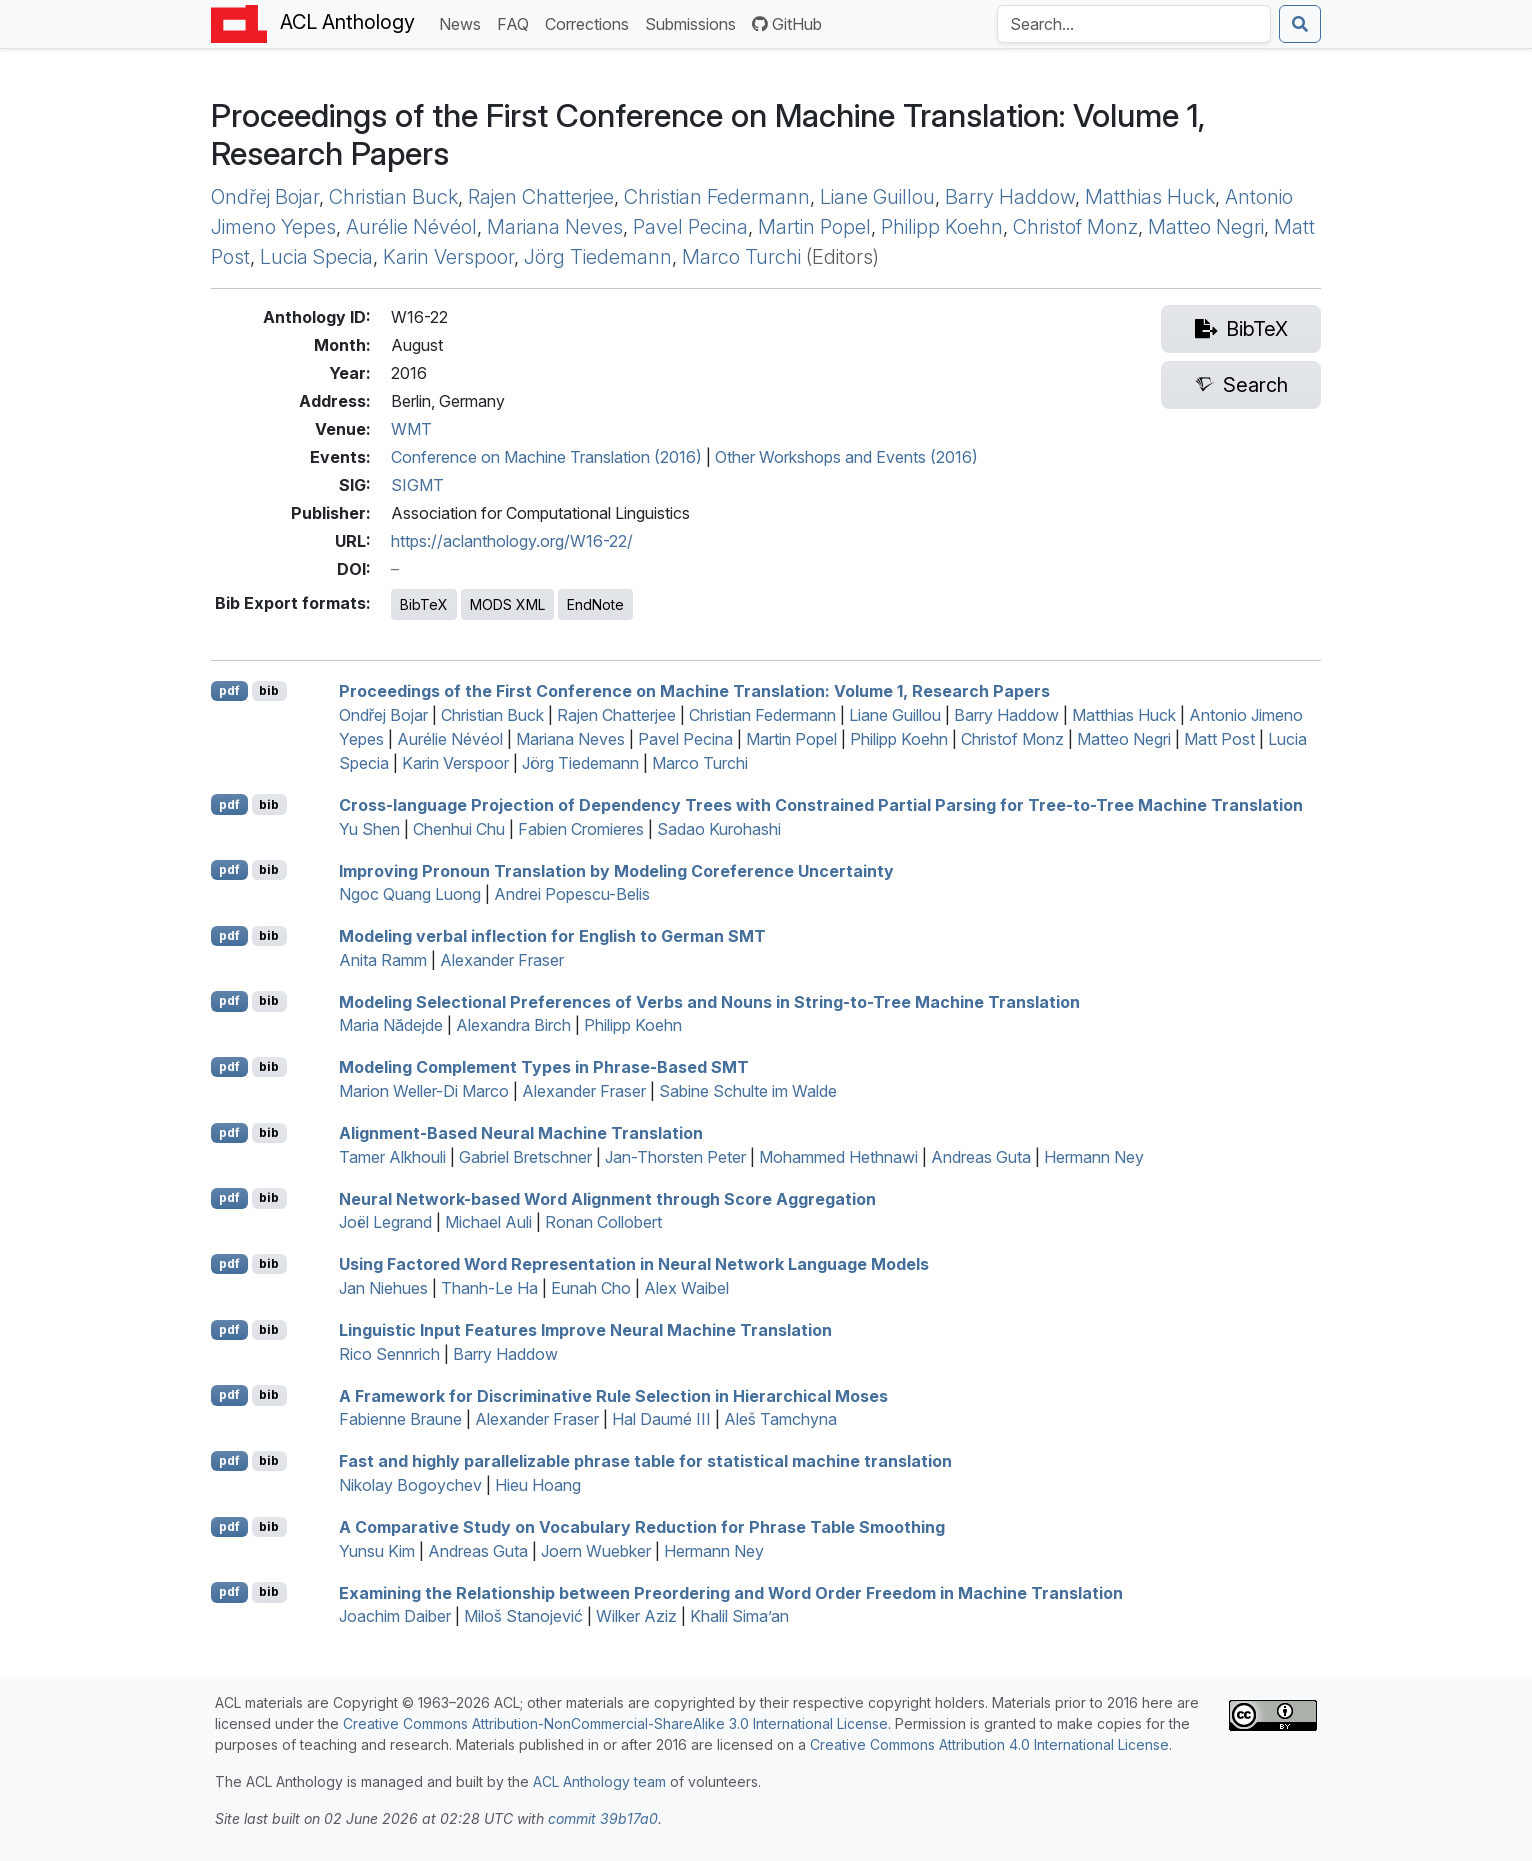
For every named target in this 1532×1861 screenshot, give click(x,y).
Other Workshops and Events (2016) (846, 457)
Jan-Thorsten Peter (675, 1157)
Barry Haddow (1010, 197)
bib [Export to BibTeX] (269, 690)
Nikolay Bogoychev (410, 1485)
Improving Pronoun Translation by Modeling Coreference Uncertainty (616, 870)
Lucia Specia (316, 257)
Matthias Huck (1150, 197)
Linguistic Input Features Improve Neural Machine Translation (585, 1330)
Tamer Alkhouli (392, 1157)
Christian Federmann (717, 197)
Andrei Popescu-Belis (572, 894)
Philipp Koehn (942, 227)
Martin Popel (814, 227)
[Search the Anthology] (1134, 24)
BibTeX (424, 604)
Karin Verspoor (448, 257)
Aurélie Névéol (411, 227)
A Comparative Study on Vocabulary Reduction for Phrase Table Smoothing (642, 1527)
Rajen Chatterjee (541, 197)
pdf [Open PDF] (229, 690)
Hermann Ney (1094, 1157)
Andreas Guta (981, 1157)
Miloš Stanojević (523, 1616)
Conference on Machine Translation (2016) (546, 457)
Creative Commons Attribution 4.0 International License (989, 1744)
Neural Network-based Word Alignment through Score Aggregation (607, 1198)
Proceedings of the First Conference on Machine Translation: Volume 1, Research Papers (694, 691)
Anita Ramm (383, 960)
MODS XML (507, 604)
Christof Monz (1075, 227)
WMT (411, 429)
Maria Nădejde (391, 1025)
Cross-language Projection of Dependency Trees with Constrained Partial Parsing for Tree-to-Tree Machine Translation (821, 805)
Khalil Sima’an (739, 1616)
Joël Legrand (385, 1222)
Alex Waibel (686, 1288)
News (464, 22)
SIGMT (417, 485)
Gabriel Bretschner (525, 1157)
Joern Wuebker (596, 1551)
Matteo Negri (1206, 227)
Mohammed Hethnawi (838, 1157)
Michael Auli (488, 1222)
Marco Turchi (741, 257)
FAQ (517, 22)
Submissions (694, 22)
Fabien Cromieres (581, 829)
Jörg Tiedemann (598, 257)
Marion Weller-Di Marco (424, 1091)
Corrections (591, 22)
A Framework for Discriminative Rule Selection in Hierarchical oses (613, 1395)
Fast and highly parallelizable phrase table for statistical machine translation (645, 1461)
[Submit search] (1300, 24)
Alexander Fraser (502, 960)
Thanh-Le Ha (489, 1288)
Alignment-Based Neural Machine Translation (521, 1133)
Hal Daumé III (661, 1419)
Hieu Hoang (538, 1485)
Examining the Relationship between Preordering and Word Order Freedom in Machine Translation (731, 1592)
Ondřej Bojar (265, 197)
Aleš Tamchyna (780, 1419)
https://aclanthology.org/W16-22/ (512, 541)
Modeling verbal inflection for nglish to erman (552, 936)
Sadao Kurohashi (719, 829)
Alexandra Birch (513, 1025)
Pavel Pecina (690, 227)
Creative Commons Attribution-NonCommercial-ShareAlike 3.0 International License (615, 1723)
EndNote (595, 604)
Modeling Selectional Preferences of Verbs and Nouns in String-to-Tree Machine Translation (709, 1001)
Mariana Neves (555, 227)
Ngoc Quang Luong (410, 894)
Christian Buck (393, 197)
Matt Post (1219, 739)
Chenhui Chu (459, 829)
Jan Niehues (383, 1288)
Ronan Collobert (603, 1222)
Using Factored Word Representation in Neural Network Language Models (634, 1264)
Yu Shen (369, 829)
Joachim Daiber (395, 1616)
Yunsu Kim (377, 1551)
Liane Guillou (877, 197)
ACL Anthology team (599, 1781)
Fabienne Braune (400, 1419)
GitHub (787, 24)
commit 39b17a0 (603, 1818)
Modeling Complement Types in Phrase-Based (544, 1067)
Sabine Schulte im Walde (748, 1091)
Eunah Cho (591, 1288)
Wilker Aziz (636, 1616)
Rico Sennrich (389, 1354)
